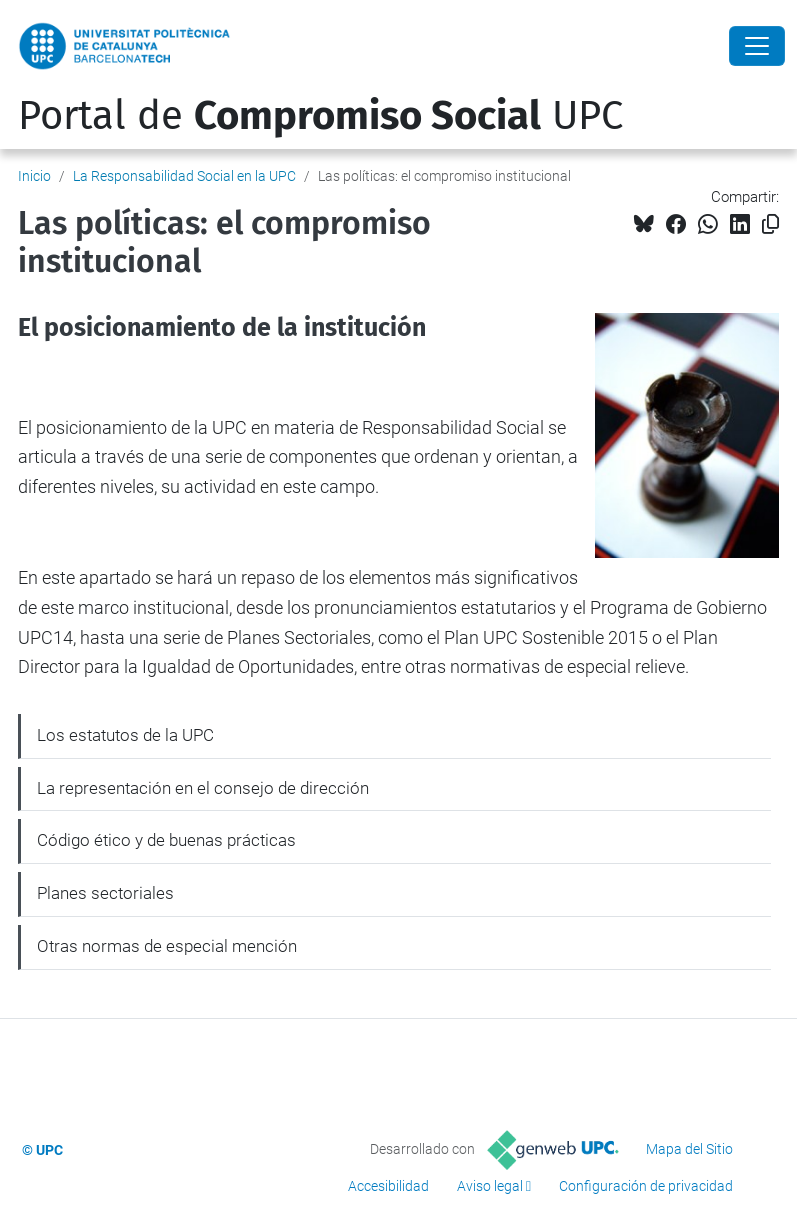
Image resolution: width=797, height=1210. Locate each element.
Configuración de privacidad (646, 1186)
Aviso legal (490, 1186)
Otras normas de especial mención (167, 946)
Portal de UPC (320, 116)
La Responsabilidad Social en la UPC (184, 176)
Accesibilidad (388, 1186)
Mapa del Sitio (689, 1149)
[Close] (757, 46)
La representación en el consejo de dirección (203, 788)
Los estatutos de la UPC (125, 735)
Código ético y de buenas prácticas (166, 840)
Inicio (34, 176)
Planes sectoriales (105, 893)
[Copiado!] (770, 224)
